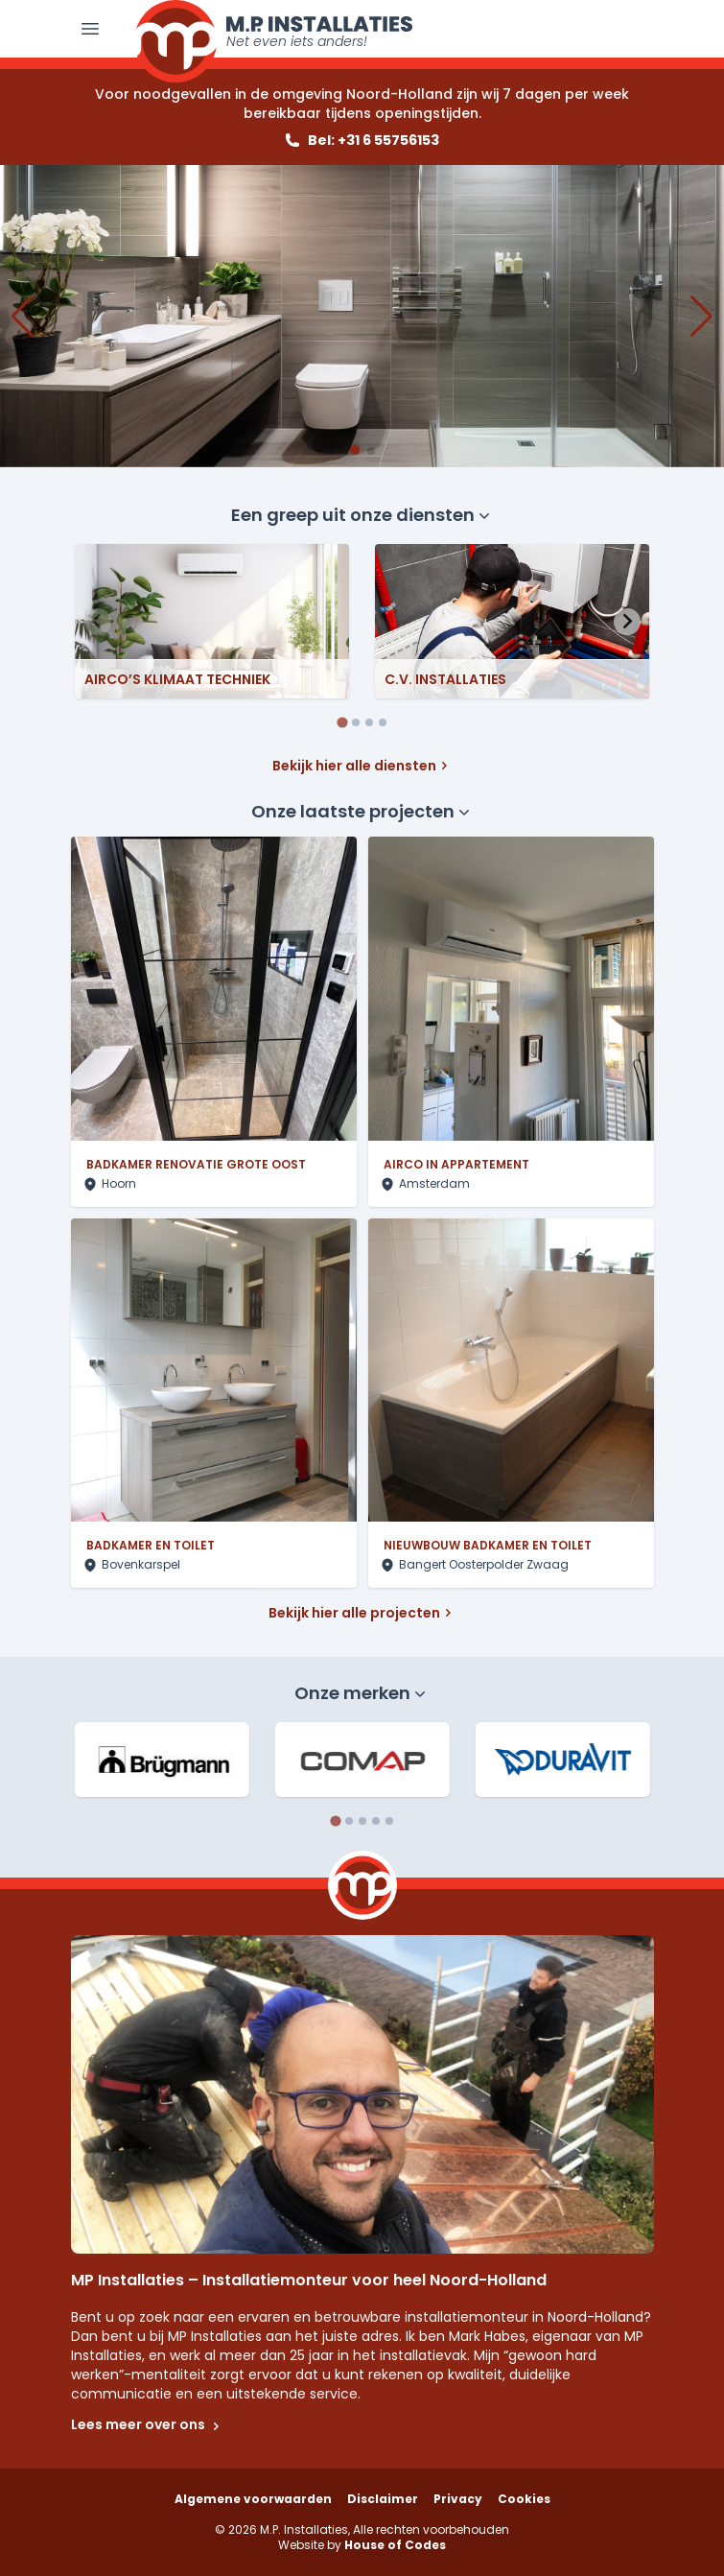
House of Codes (395, 2545)
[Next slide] (627, 621)
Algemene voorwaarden (253, 2499)
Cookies (524, 2499)
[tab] (342, 722)
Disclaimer (382, 2499)
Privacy (457, 2499)
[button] (355, 450)
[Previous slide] (97, 621)
